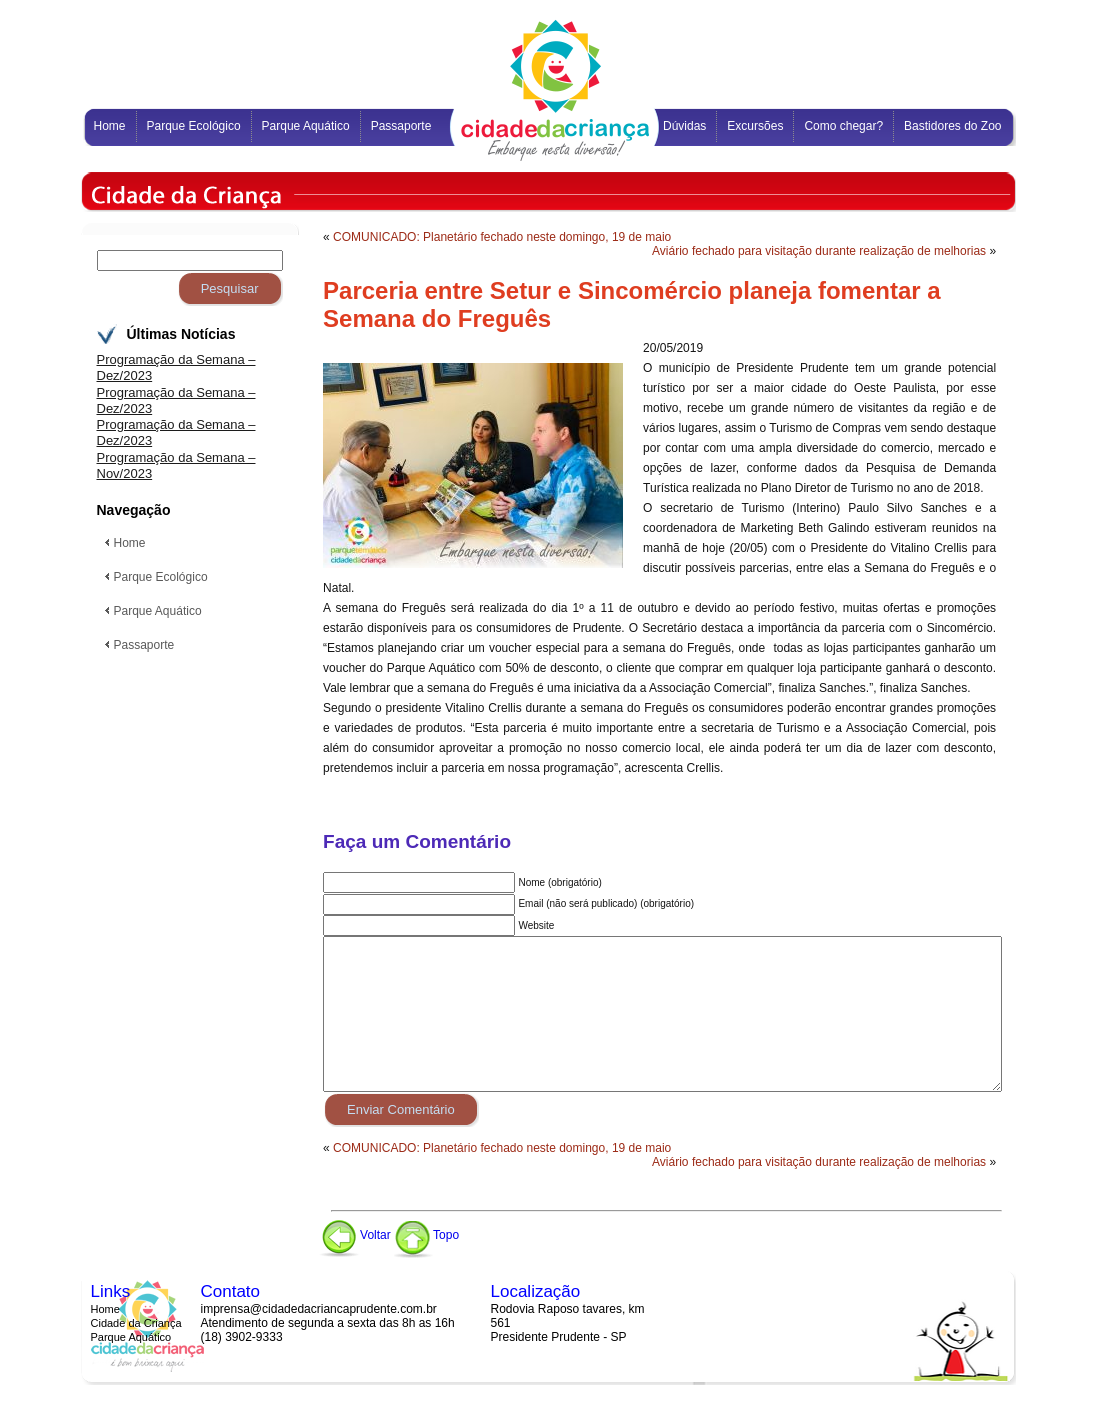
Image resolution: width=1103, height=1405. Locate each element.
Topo (426, 1235)
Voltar (355, 1235)
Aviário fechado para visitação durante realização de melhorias (819, 251)
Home (105, 1309)
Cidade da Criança (136, 1323)
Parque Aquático (131, 1337)
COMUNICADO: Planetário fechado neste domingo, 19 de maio (502, 237)
